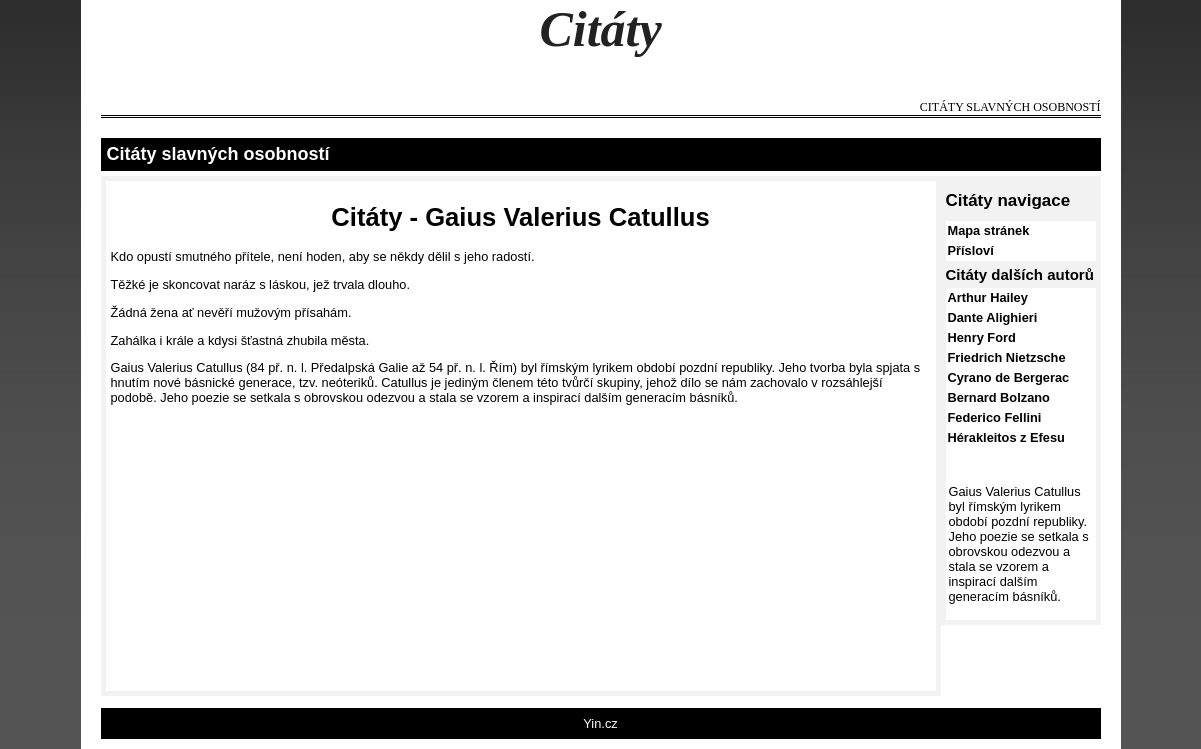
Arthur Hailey (988, 297)
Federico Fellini (995, 417)
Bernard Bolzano (999, 397)
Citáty (600, 29)
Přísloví (971, 250)
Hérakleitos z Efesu (1006, 437)
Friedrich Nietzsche (1007, 357)
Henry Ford (982, 337)
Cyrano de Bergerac (1009, 377)
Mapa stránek (989, 230)
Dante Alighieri (993, 317)
